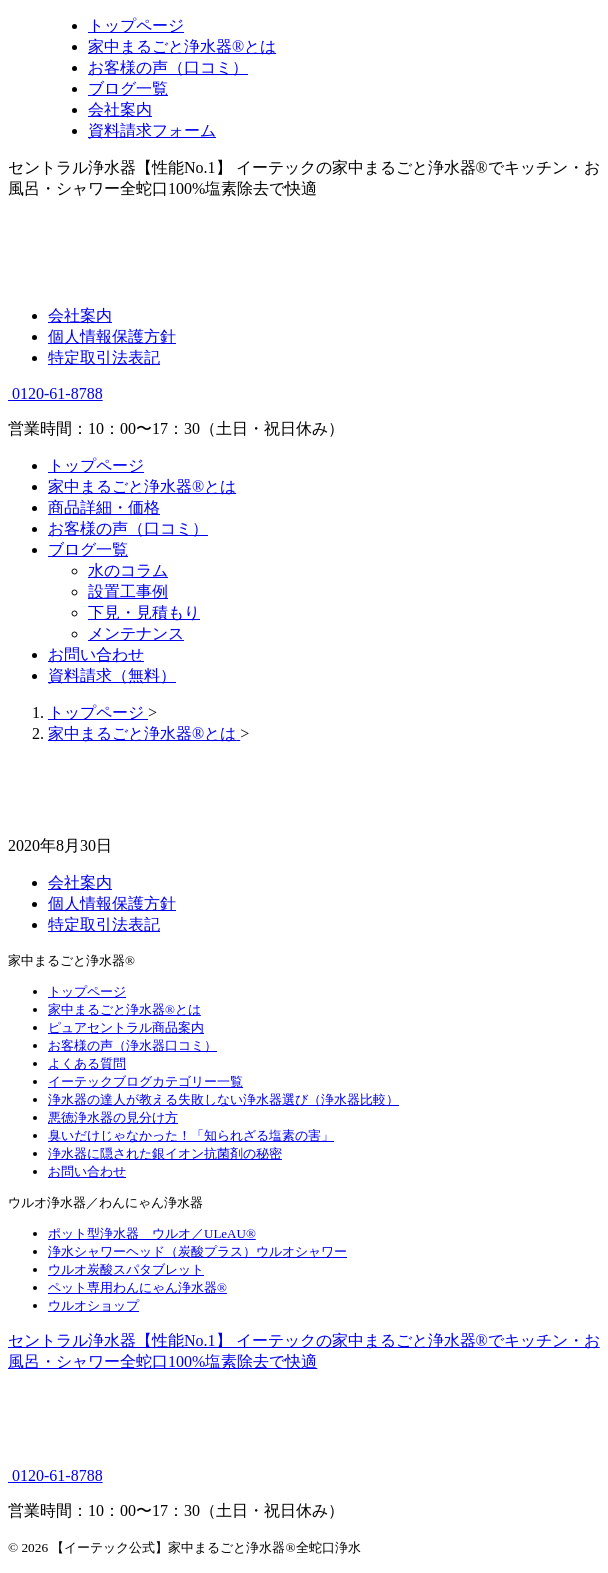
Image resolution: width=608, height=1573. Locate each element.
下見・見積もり (144, 612)
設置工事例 (128, 591)
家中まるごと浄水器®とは (142, 486)
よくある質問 (87, 1063)
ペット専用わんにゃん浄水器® (137, 1287)
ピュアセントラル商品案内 (126, 1027)
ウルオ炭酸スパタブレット (126, 1269)
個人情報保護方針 (112, 336)
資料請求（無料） (112, 675)
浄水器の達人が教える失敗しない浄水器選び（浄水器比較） (223, 1099)
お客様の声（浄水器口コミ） (132, 1045)
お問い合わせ (96, 654)
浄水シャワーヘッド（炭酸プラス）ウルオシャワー (197, 1251)
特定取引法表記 (104, 357)
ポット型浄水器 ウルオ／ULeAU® (152, 1233)
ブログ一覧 (88, 549)
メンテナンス (136, 633)
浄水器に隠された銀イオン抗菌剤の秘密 (165, 1153)
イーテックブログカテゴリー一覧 (145, 1081)
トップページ (96, 465)
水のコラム (128, 570)
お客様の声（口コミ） (128, 528)
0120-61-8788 (55, 393)
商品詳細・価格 (104, 507)
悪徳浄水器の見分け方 (113, 1117)
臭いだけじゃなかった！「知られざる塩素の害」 (191, 1135)
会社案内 (80, 315)
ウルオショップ (93, 1305)
